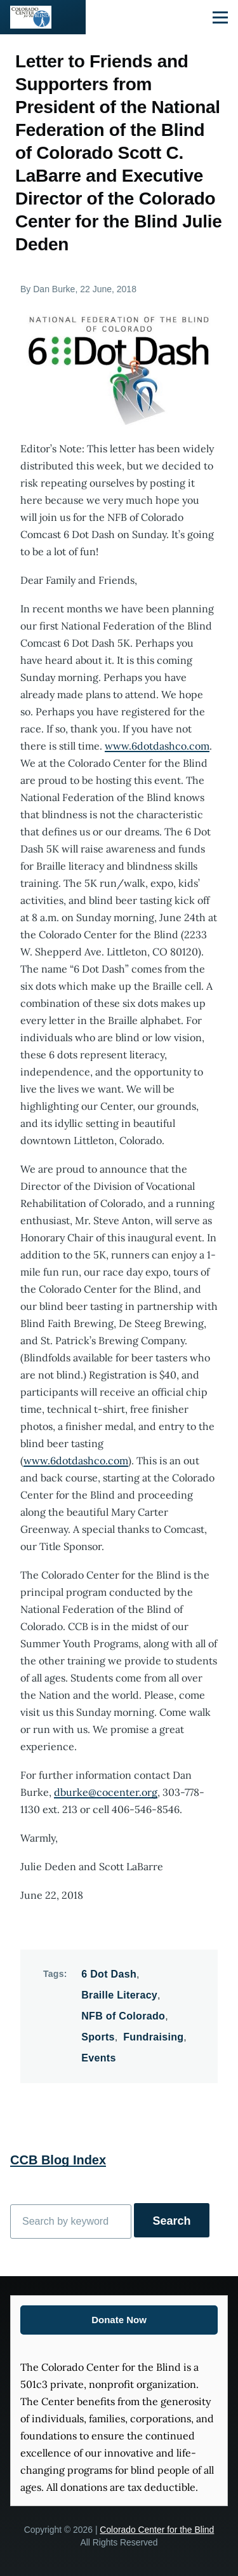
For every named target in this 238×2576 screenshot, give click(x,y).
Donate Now (119, 2319)
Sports (98, 2037)
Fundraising (153, 2037)
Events (98, 2058)
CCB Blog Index (58, 2160)
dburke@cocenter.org (105, 1792)
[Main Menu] (220, 17)
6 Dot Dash (108, 1974)
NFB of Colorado (123, 2016)
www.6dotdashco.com (157, 745)
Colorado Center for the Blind (157, 2530)
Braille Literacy (119, 1995)
